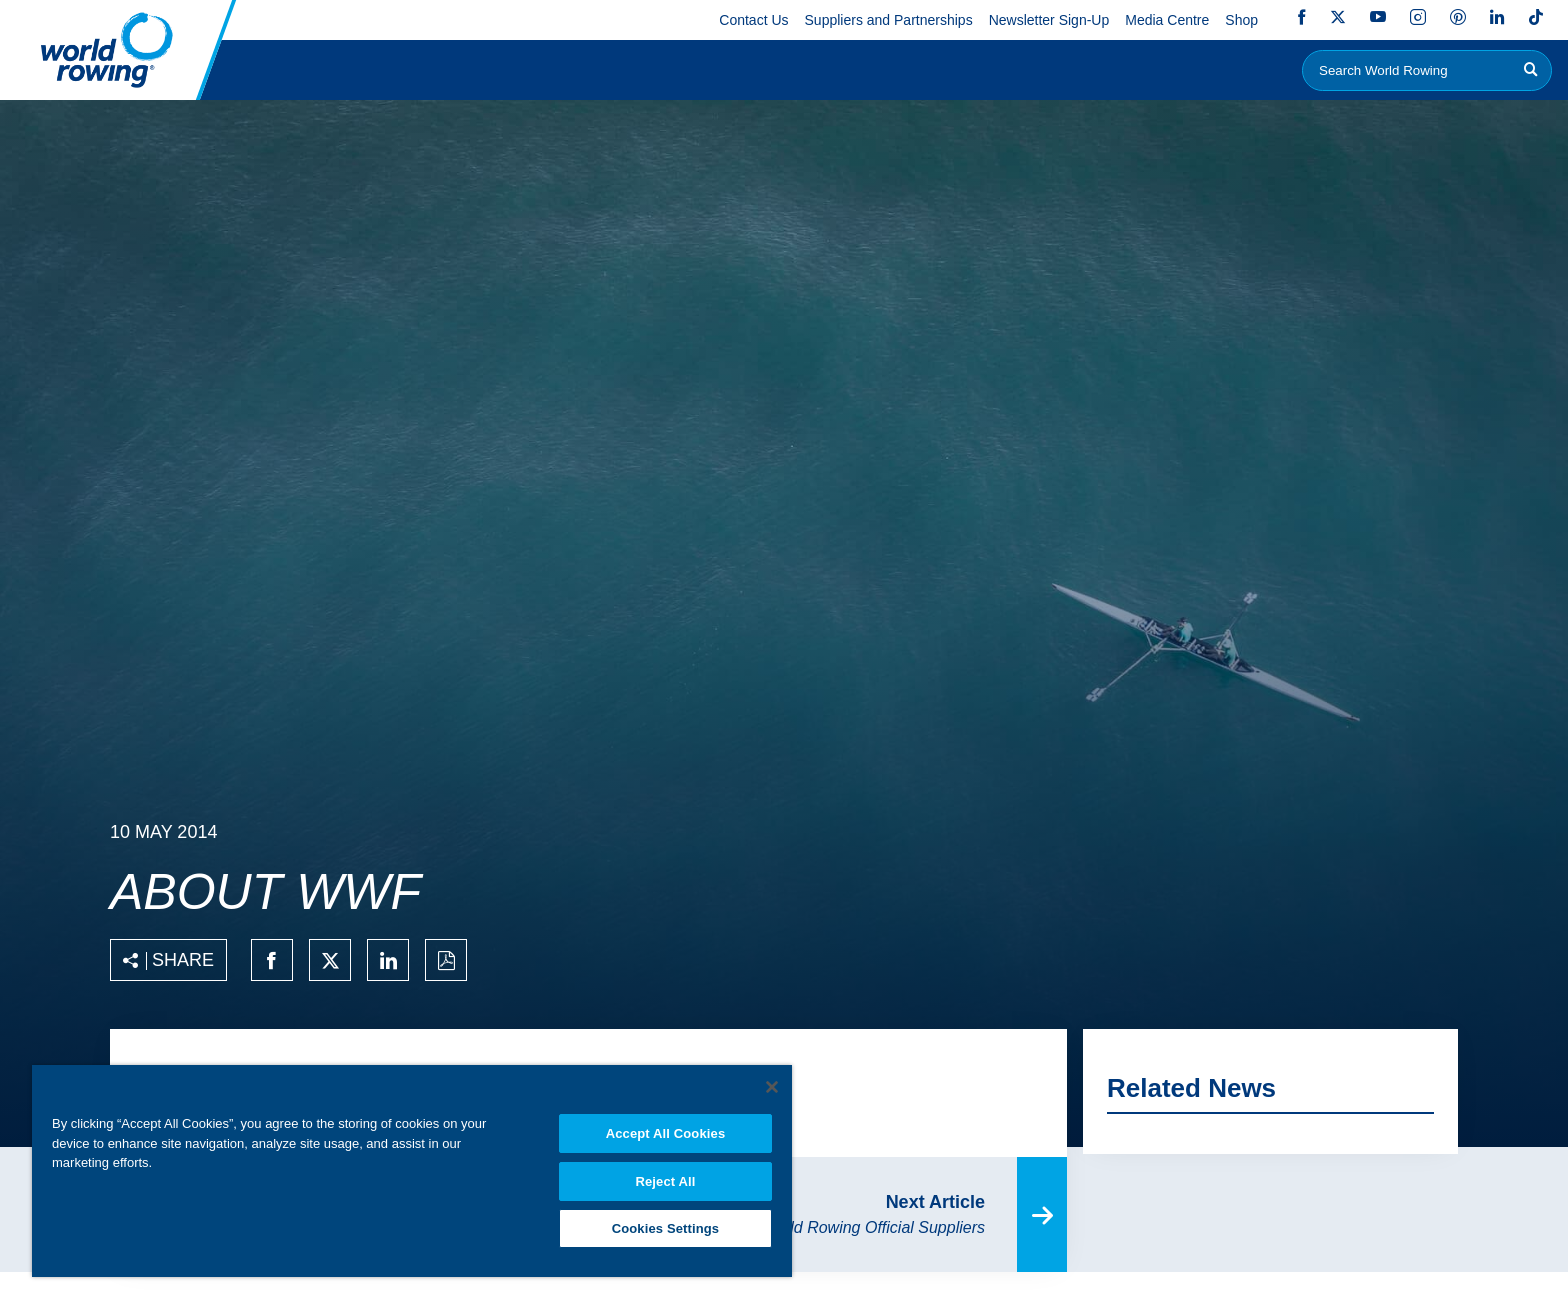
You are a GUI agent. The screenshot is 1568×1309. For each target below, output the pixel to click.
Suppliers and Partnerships (889, 20)
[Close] (772, 1081)
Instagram (1418, 17)
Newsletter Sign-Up (1049, 20)
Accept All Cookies (666, 1127)
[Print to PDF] (446, 960)
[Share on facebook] (272, 960)
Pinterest (1458, 17)
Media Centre (1167, 20)
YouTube (1378, 17)
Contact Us (753, 20)
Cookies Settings (666, 1225)
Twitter (1338, 17)
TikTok (1536, 17)
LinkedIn (1497, 17)
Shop (1241, 20)
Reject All (665, 1176)
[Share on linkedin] (388, 960)
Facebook (1302, 17)
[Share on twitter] (330, 960)
